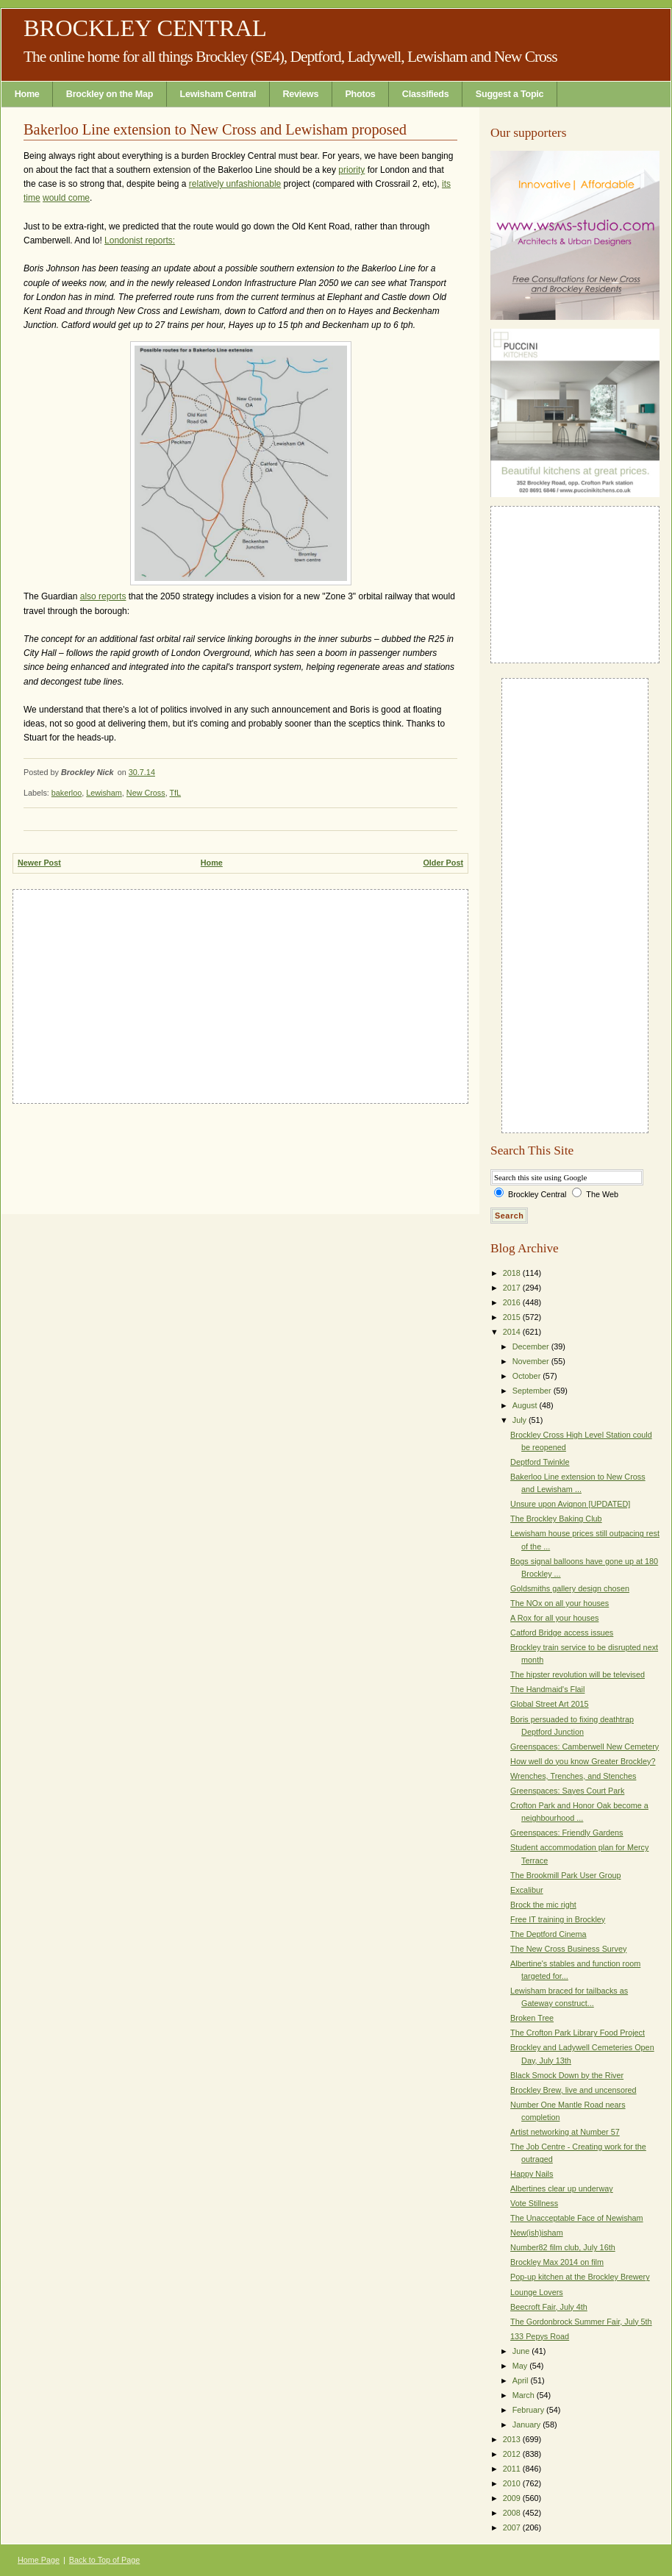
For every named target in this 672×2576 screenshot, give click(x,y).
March (524, 2395)
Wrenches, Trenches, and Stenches (573, 1776)
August (526, 1405)
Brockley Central (145, 28)
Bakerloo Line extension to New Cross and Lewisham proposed (215, 129)
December (531, 1346)
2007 (513, 2527)
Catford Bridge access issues (561, 1632)
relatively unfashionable (235, 184)
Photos (360, 94)
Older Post (443, 862)
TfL (175, 792)
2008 (513, 2512)
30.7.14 (142, 772)
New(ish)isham (536, 2232)
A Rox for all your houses (554, 1617)
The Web (602, 1194)
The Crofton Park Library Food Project (577, 2032)
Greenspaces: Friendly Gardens (566, 1832)
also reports (103, 596)
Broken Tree (532, 2017)
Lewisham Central (218, 94)
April (521, 2380)
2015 (513, 1317)
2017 (513, 1287)
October (527, 1375)
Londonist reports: (139, 240)
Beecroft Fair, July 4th (548, 2306)
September (533, 1390)
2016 (513, 1302)
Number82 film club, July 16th (562, 2247)
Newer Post (39, 862)
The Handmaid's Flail (547, 1689)
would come (66, 198)
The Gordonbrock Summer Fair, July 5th (581, 2321)
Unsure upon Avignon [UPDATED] (570, 1503)
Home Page (39, 2559)
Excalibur (526, 1889)
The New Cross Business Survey (568, 1948)
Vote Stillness (534, 2203)
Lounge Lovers (536, 2292)
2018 (513, 1273)
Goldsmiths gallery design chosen (569, 1588)
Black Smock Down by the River (566, 2075)
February (529, 2409)
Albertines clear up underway (561, 2188)
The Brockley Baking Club (556, 1518)
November (531, 1361)
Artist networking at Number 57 (565, 2131)
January (527, 2424)
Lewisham (104, 792)
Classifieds (425, 94)
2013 (513, 2439)
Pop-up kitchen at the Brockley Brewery (580, 2276)
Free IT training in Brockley (557, 1919)
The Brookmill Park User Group (565, 1875)
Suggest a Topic (510, 94)
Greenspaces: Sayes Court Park (567, 1790)
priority (351, 170)
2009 (513, 2498)
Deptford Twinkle (539, 1462)
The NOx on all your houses (559, 1603)
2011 (513, 2468)
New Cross (145, 792)
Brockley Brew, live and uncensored (573, 2090)
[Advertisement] (240, 993)
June (522, 2351)
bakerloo (66, 792)
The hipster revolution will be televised (577, 1674)
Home (27, 94)
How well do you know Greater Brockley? (582, 1761)
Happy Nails (531, 2173)
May (520, 2365)
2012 (513, 2454)
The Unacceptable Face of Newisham (576, 2217)
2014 (513, 1331)
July (520, 1420)
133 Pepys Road (539, 2336)
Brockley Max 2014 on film (557, 2262)
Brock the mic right (543, 1904)
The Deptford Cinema (548, 1934)
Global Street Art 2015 (549, 1703)
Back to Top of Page (104, 2559)
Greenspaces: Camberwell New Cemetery (584, 1746)
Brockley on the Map (109, 94)
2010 (513, 2483)
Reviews (301, 94)
